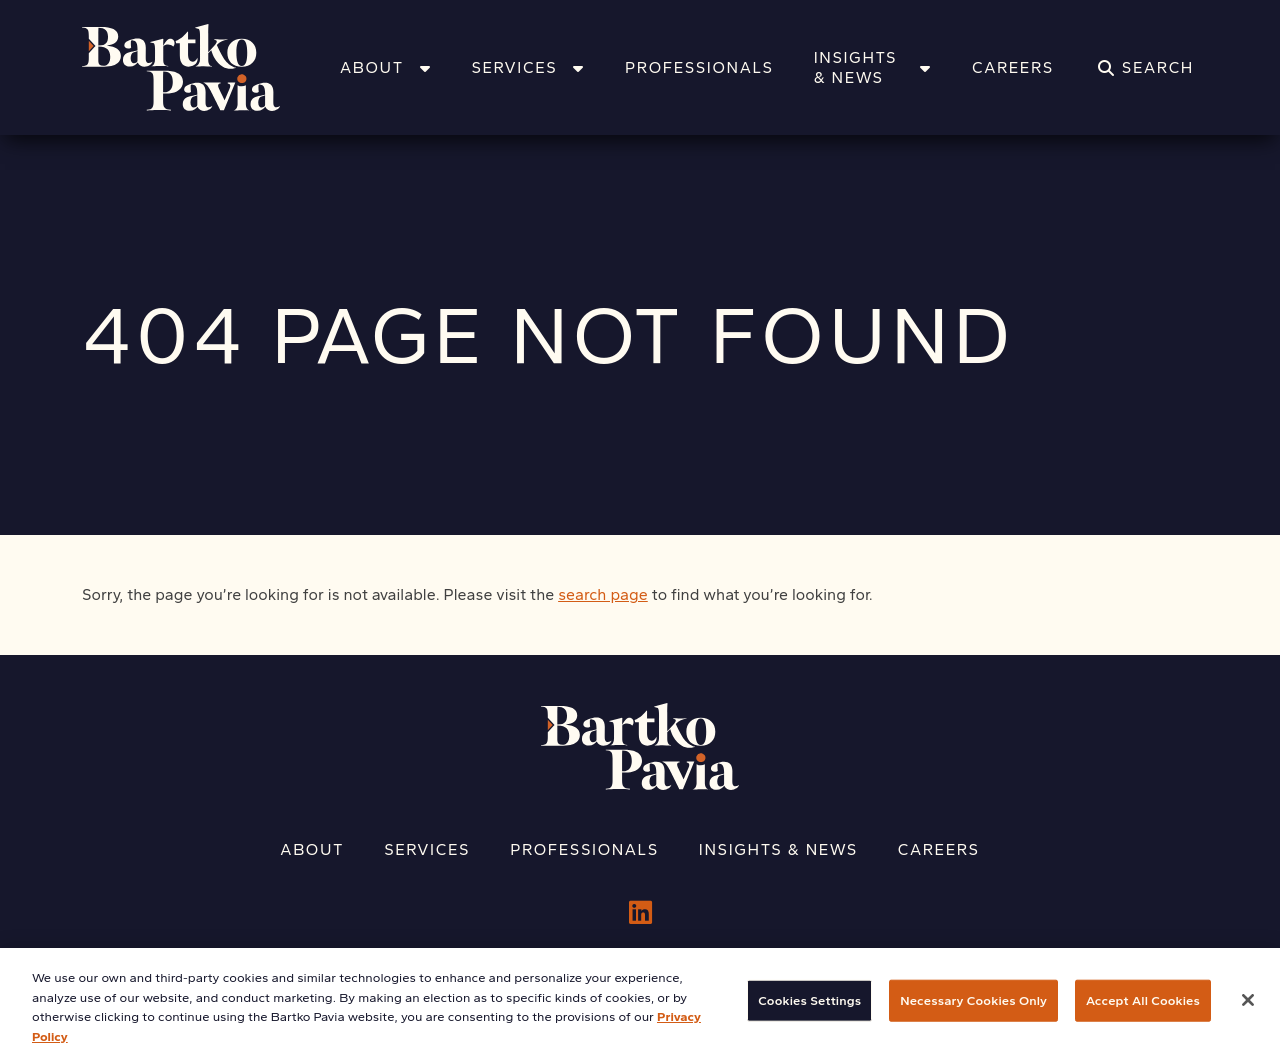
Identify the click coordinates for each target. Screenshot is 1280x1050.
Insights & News (873, 67)
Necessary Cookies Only (973, 1011)
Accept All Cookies (1143, 1011)
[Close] (1248, 1011)
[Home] (207, 67)
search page (603, 594)
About (385, 67)
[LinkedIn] (640, 913)
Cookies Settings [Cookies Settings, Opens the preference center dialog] (809, 1011)
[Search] (1146, 68)
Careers (1013, 67)
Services (528, 67)
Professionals (699, 67)
